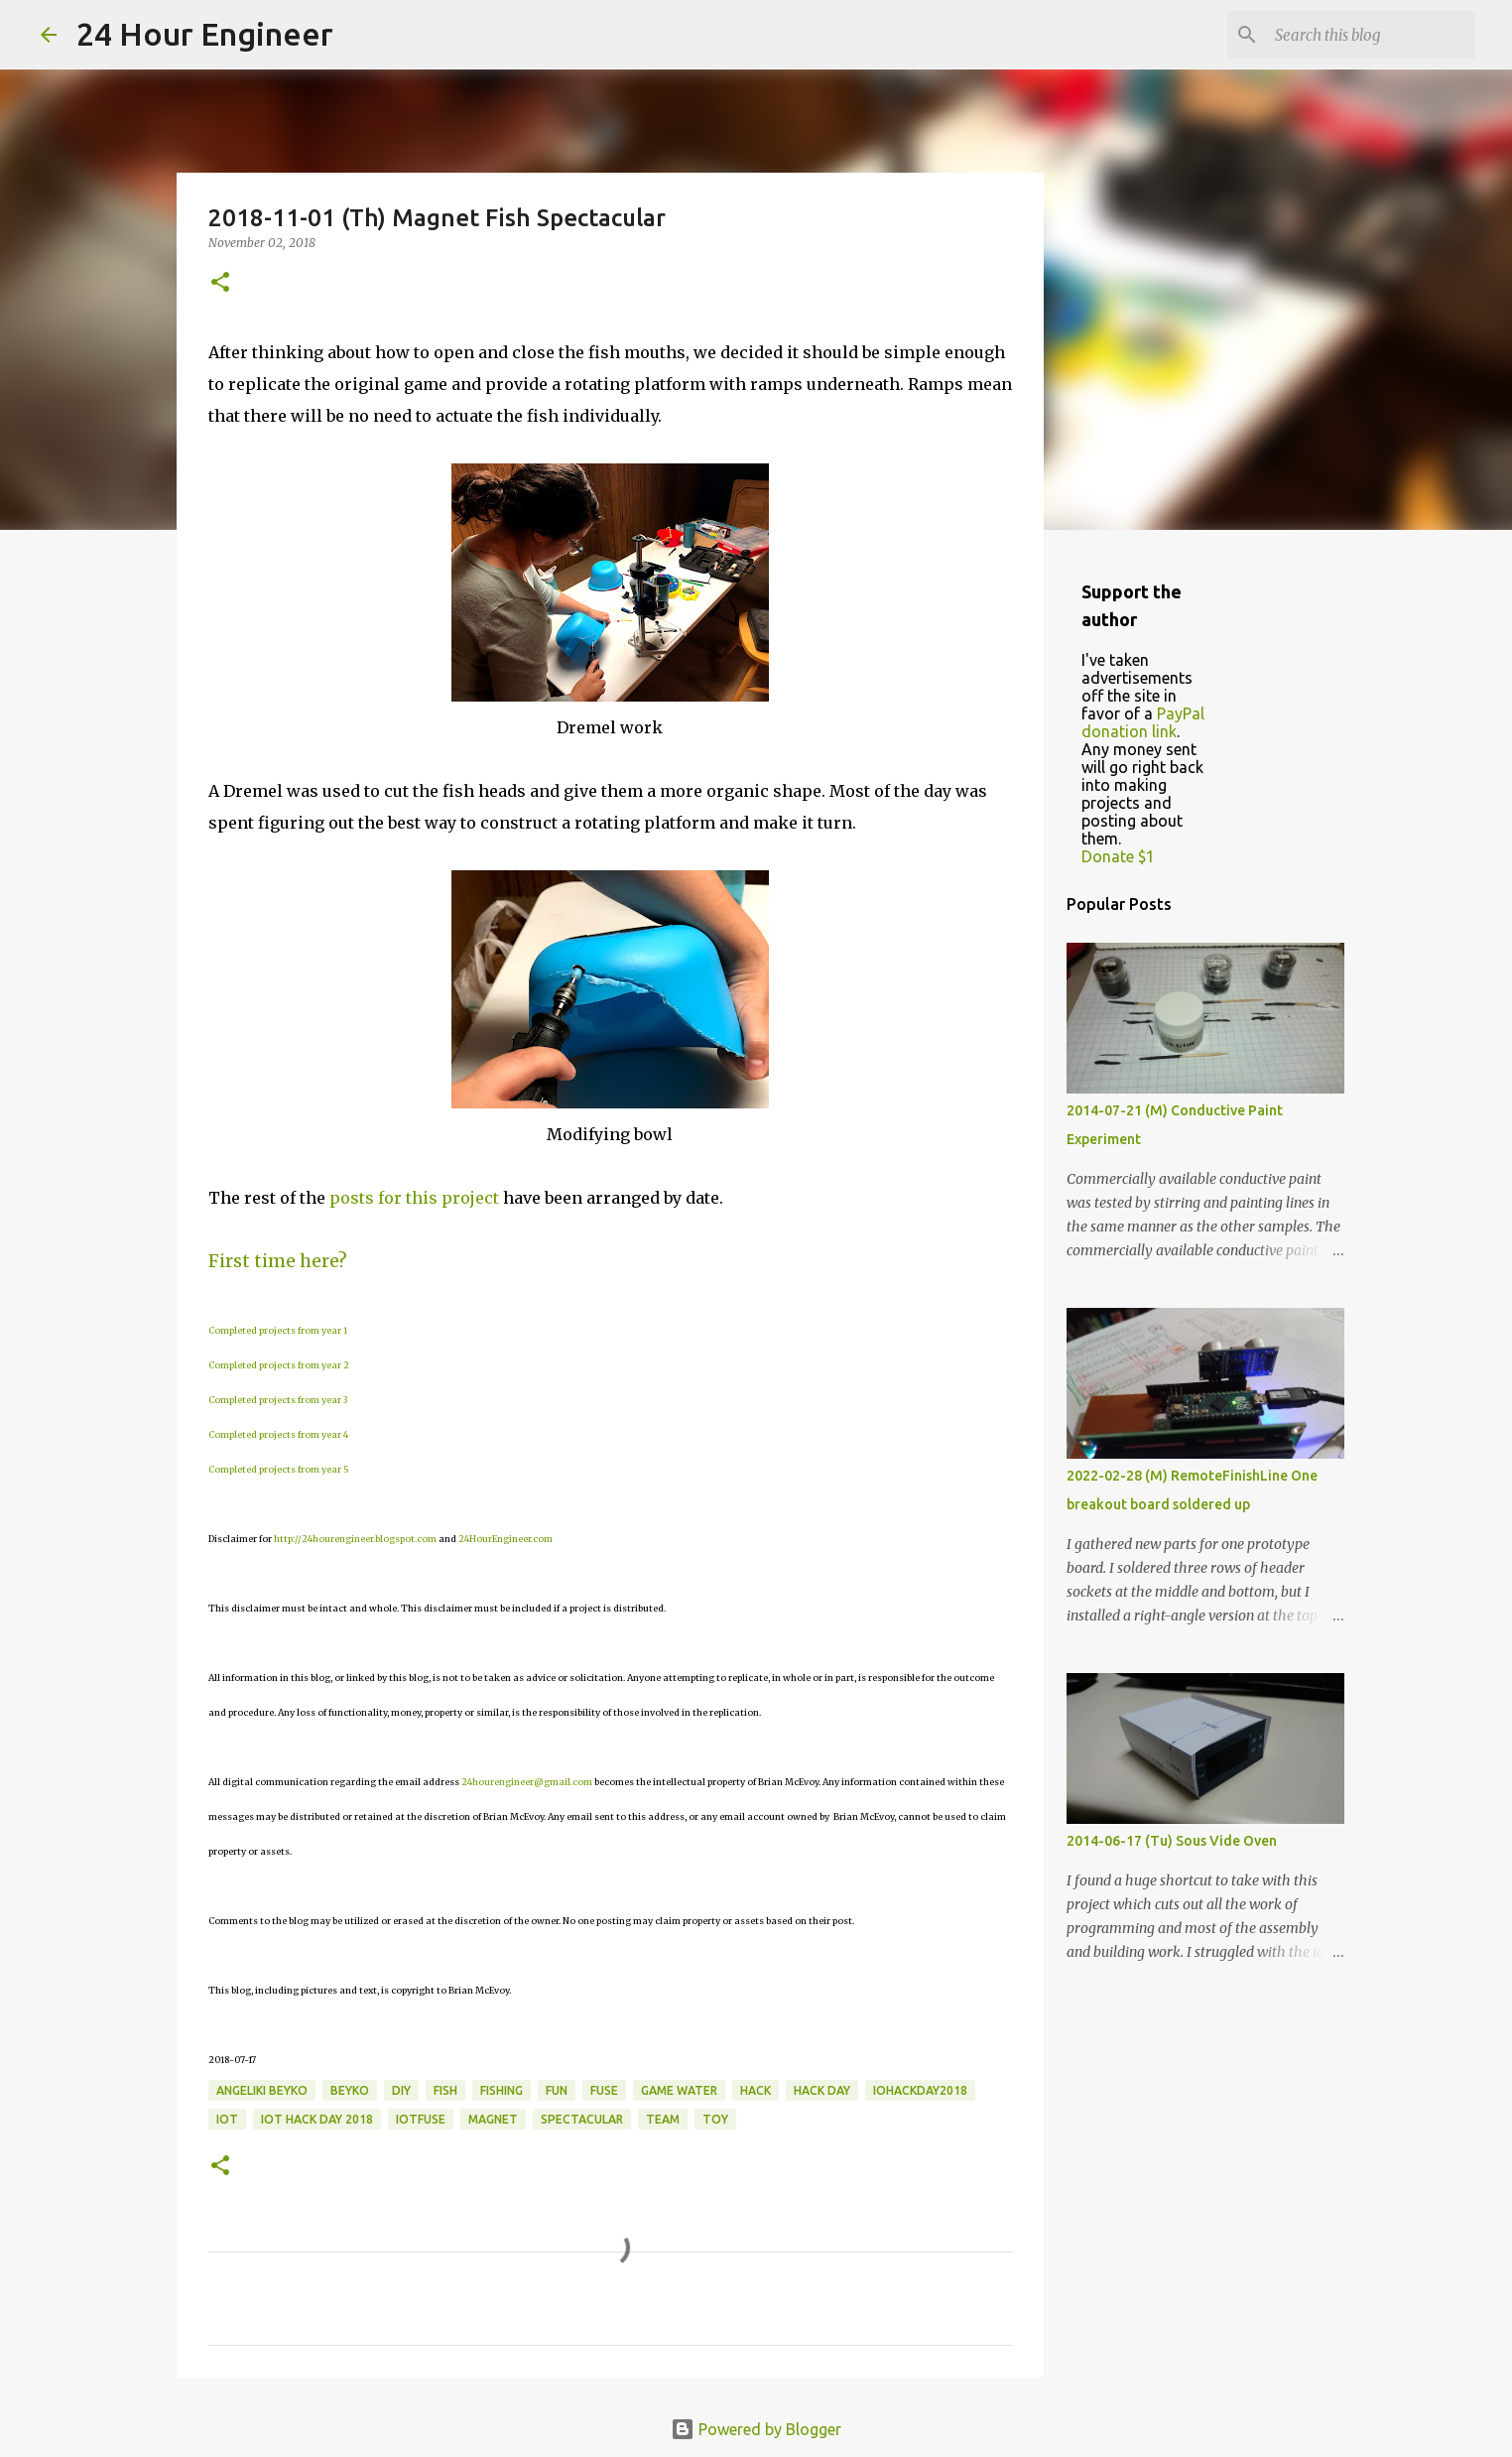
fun (556, 2090)
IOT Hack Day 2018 (317, 2119)
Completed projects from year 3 (277, 1399)
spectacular (582, 2119)
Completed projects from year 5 (278, 1469)
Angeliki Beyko (262, 2090)
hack (755, 2090)
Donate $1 (1118, 856)
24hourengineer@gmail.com (526, 1781)
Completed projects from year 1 (277, 1330)
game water (679, 2090)
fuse (604, 2090)
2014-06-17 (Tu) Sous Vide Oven (1172, 1841)
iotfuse (420, 2119)
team (663, 2119)
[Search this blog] (1371, 35)
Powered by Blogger (756, 2429)
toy (715, 2119)
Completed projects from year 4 (278, 1434)
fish (445, 2090)
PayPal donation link (1142, 722)
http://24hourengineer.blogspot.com (355, 1538)
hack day (822, 2090)
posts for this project (414, 1198)
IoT (227, 2119)
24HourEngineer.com (505, 1538)
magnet (493, 2119)
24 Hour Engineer (204, 34)
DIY (401, 2090)
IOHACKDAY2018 (920, 2090)
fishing (501, 2090)
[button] (220, 283)
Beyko (349, 2090)
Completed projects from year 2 (278, 1364)
